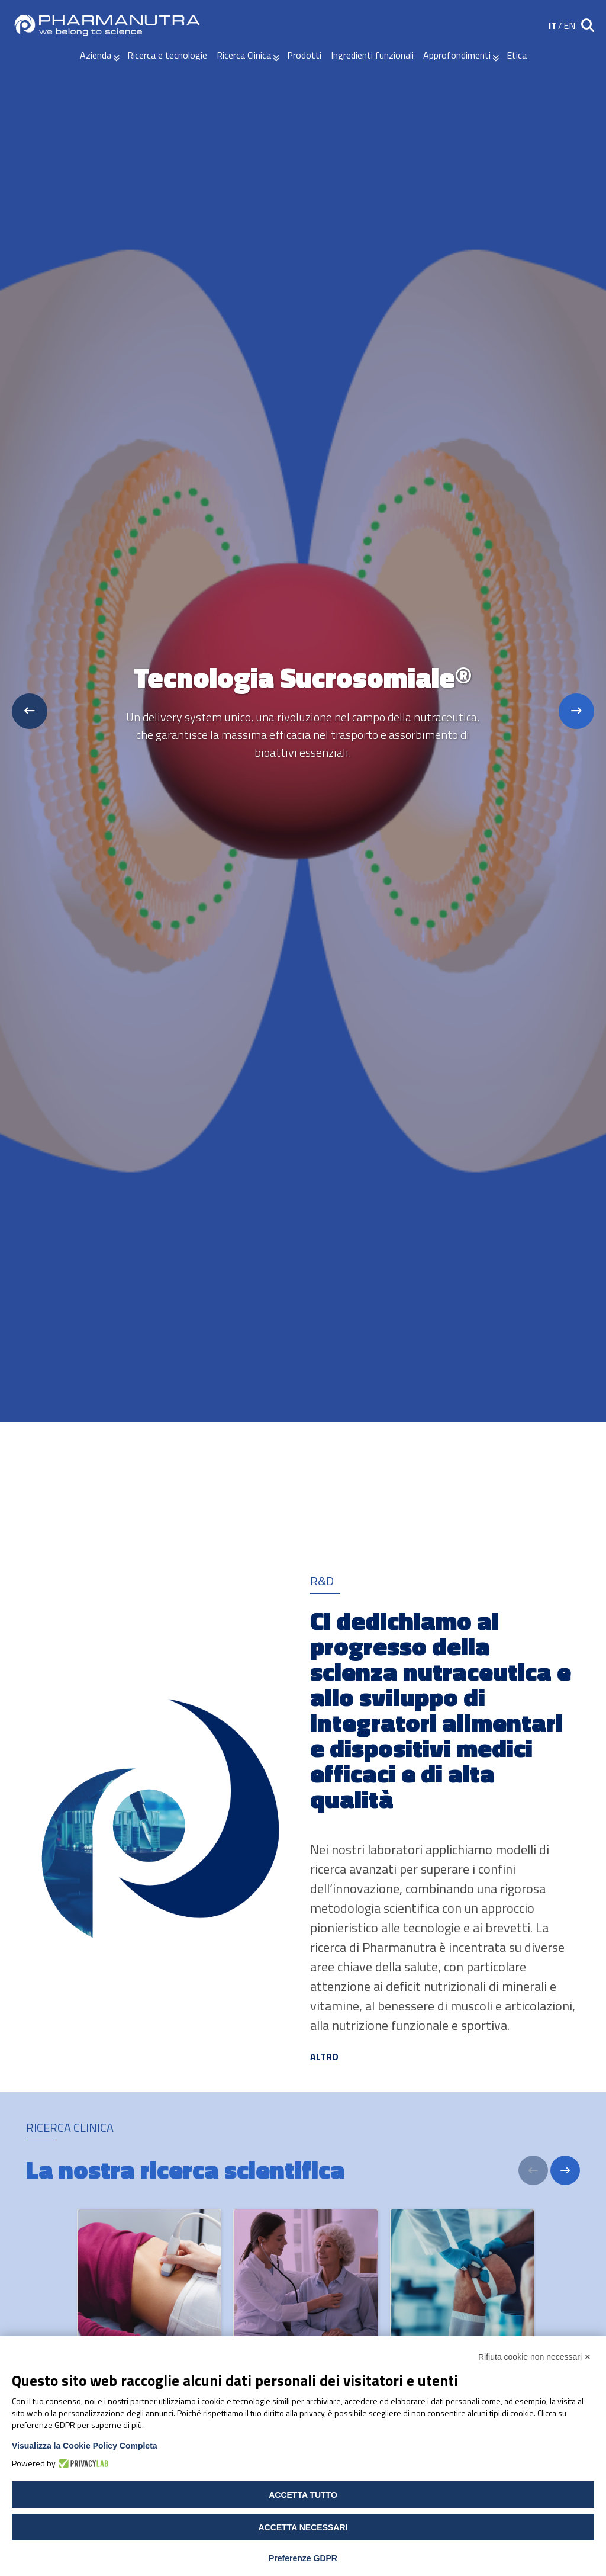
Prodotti (304, 55)
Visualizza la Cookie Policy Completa (84, 2445)
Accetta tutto (303, 2495)
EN (569, 25)
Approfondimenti (457, 55)
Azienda (95, 55)
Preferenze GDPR (303, 2558)
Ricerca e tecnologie (167, 55)
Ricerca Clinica (244, 55)
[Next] (565, 2170)
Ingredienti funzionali (372, 55)
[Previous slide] (29, 711)
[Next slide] (576, 711)
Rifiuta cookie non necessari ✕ (534, 2357)
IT (553, 25)
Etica (517, 55)
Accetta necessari (303, 2527)
